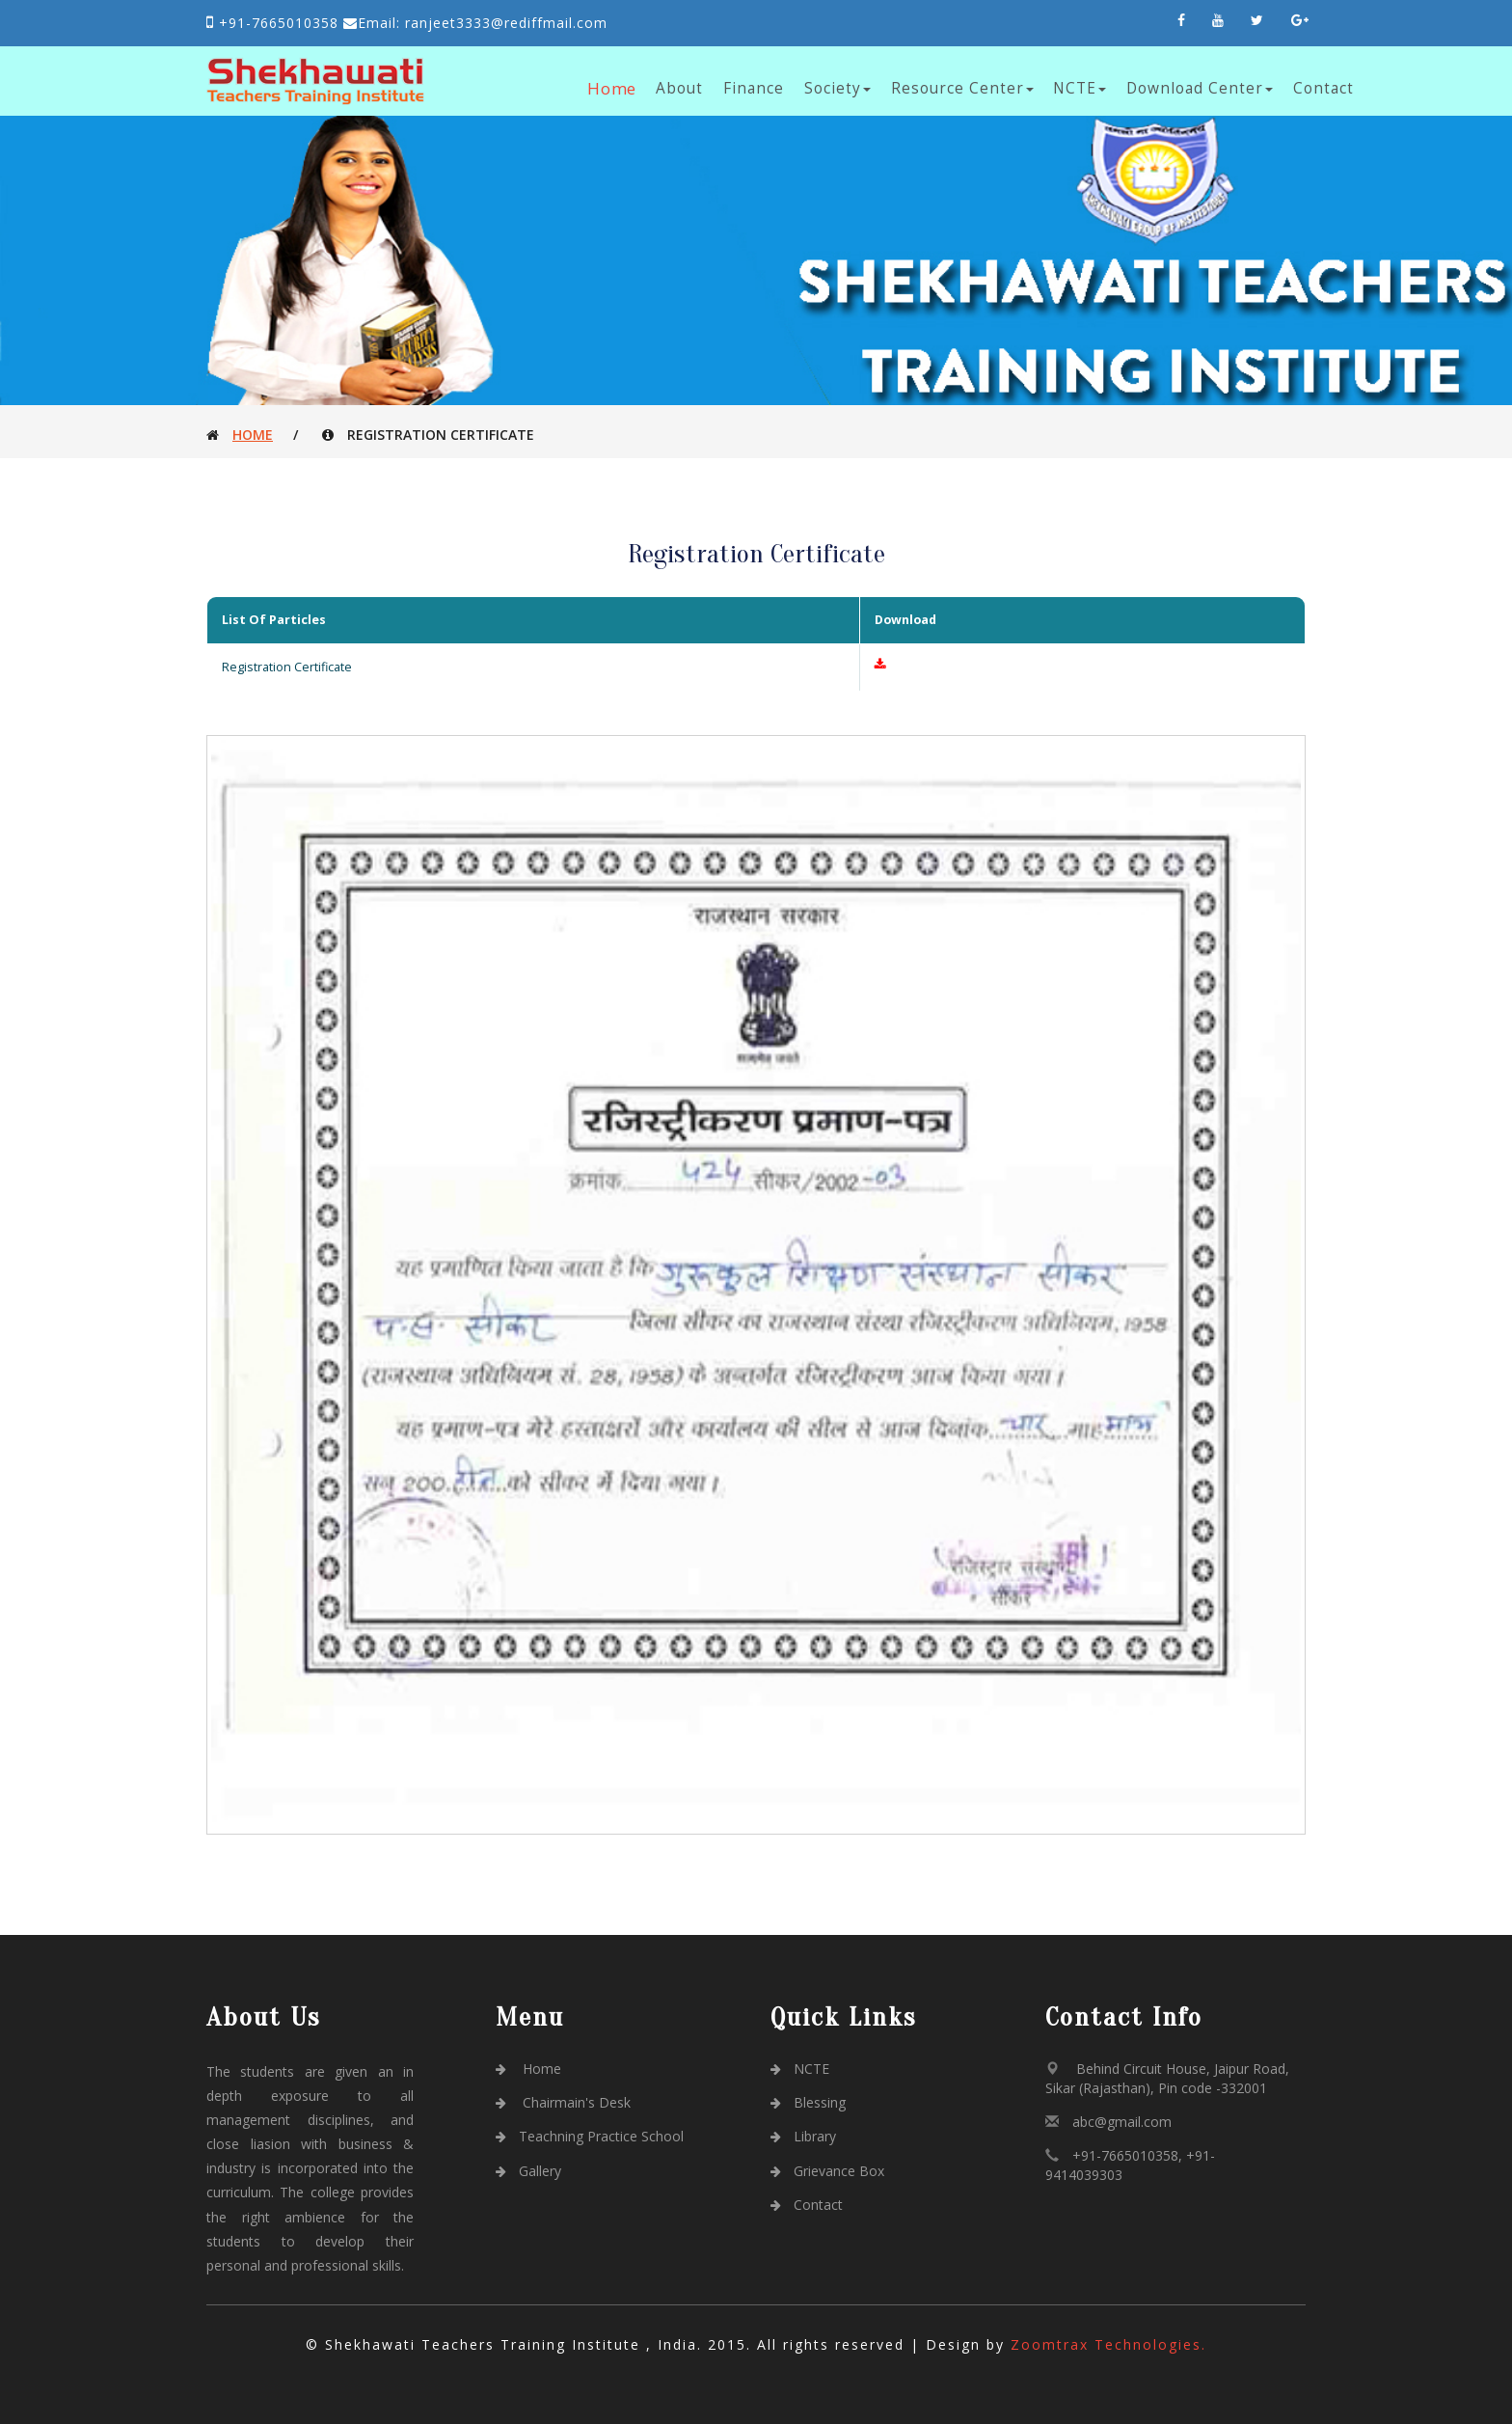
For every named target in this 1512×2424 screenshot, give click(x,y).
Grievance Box (827, 2171)
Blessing (808, 2102)
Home (612, 88)
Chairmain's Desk (563, 2102)
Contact (1323, 88)
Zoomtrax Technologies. (1108, 2344)
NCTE (1079, 88)
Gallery (528, 2171)
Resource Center (962, 88)
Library (803, 2136)
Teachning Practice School (590, 2136)
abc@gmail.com (1122, 2121)
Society (837, 88)
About (679, 88)
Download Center (1199, 88)
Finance (753, 88)
